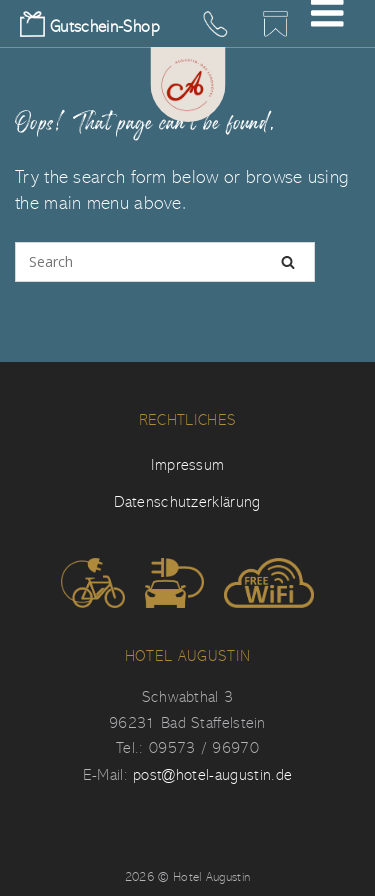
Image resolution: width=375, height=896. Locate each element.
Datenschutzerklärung (187, 502)
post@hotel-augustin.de (212, 775)
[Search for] (165, 262)
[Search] (288, 262)
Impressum (188, 465)
